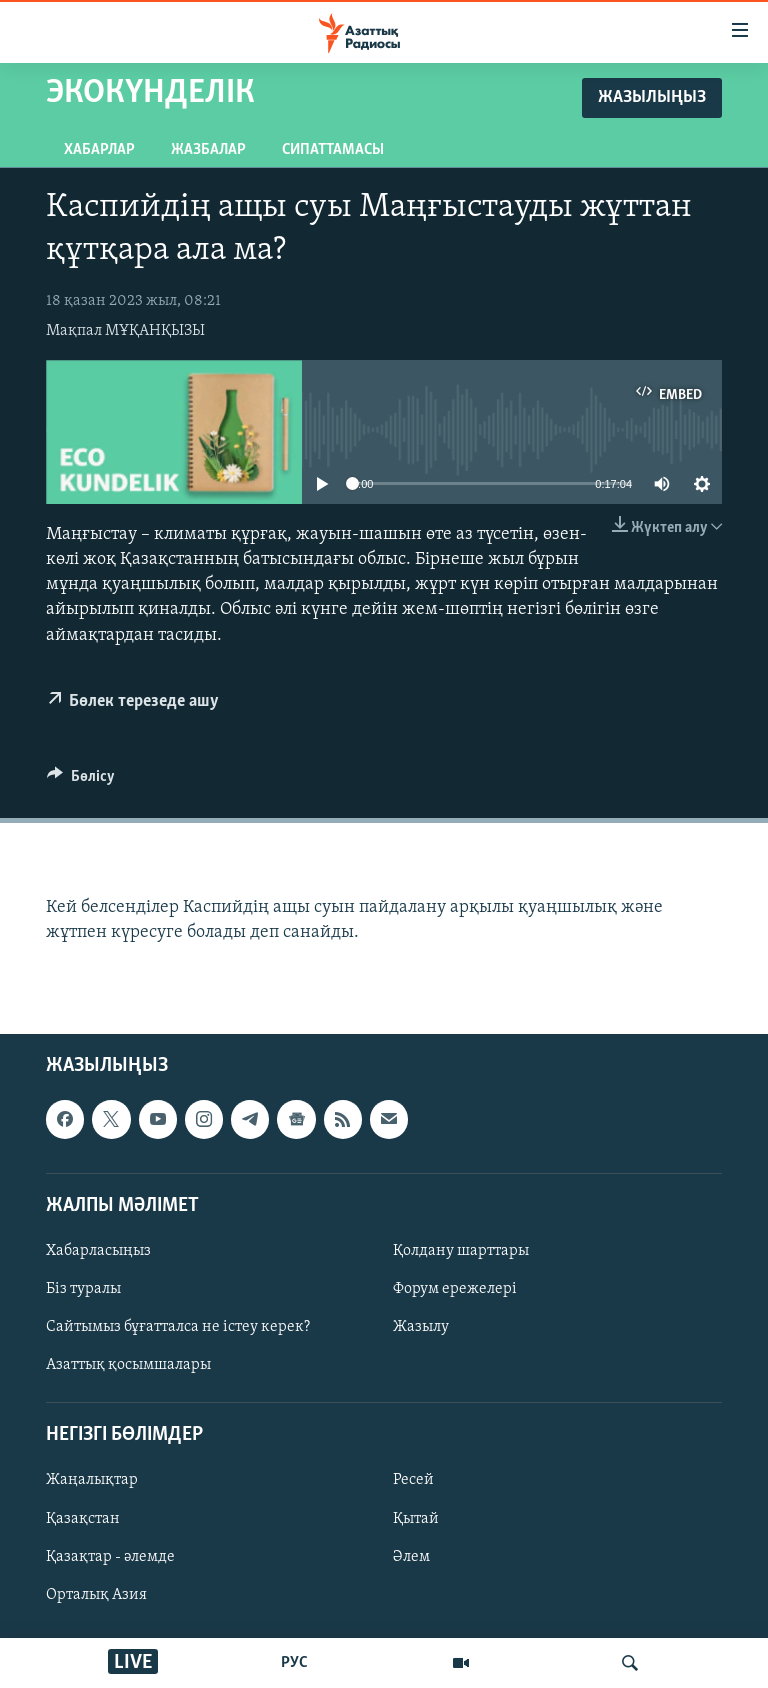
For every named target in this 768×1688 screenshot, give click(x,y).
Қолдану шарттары (461, 1251)
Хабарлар (99, 150)
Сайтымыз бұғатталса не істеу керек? (178, 1327)
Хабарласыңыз (98, 1251)
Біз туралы (83, 1289)
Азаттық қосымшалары (128, 1365)
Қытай (416, 1519)
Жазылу (421, 1327)
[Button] (81, 781)
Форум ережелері (455, 1289)
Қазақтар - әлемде (110, 1557)
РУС (294, 1663)
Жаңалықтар (92, 1481)
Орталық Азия (96, 1595)
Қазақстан (83, 1519)
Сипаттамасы (333, 150)
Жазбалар (208, 150)
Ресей (413, 1481)
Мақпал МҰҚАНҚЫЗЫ (125, 331)
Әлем (411, 1557)
